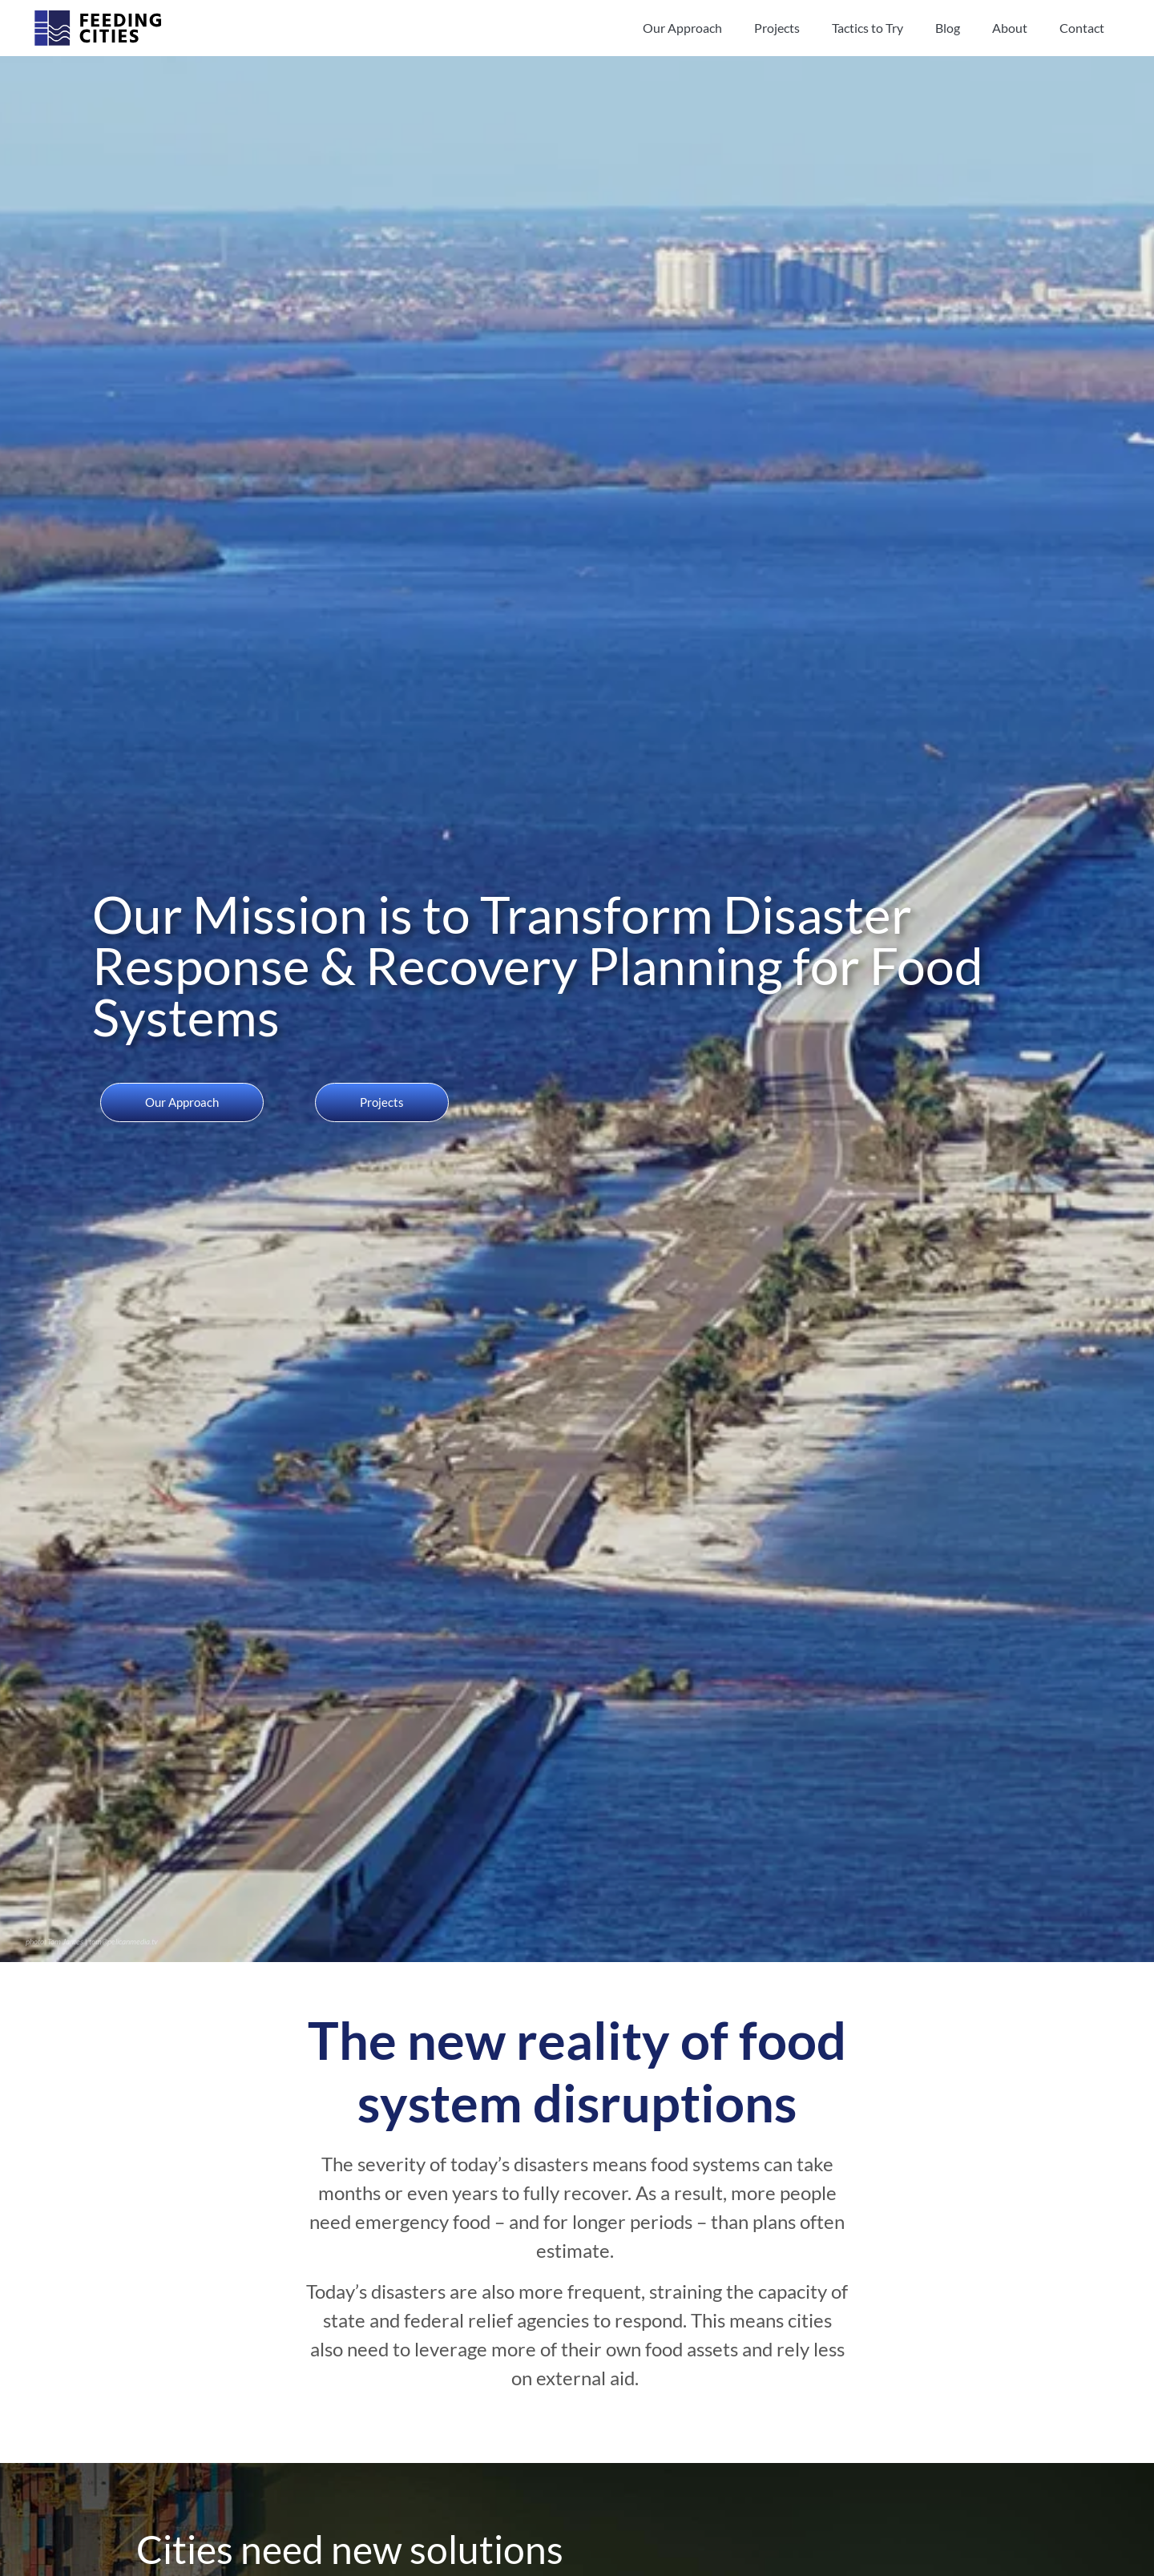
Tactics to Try (867, 27)
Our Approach (682, 27)
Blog (947, 27)
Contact (1081, 27)
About (1009, 27)
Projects (777, 27)
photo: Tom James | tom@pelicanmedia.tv (92, 1941)
